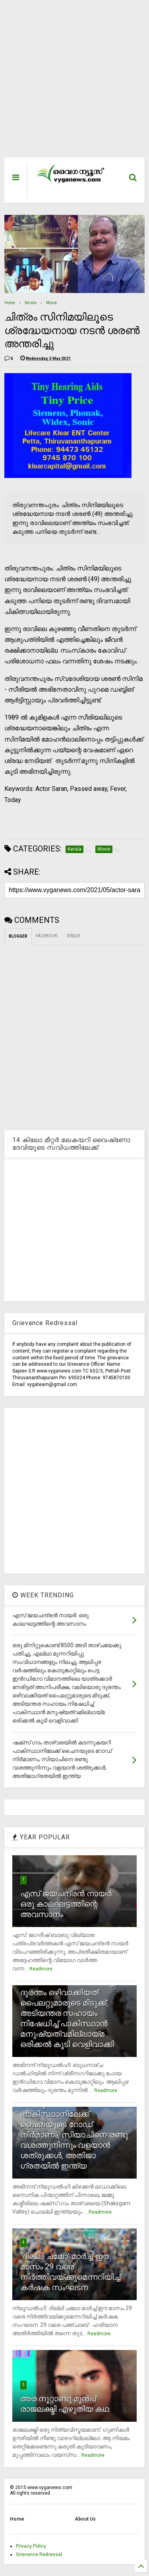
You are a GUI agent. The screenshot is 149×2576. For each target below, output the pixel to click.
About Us (85, 2519)
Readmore (40, 1969)
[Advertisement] (70, 82)
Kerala (31, 303)
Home (9, 303)
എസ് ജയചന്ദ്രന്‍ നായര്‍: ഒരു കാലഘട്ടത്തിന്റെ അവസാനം (66, 1904)
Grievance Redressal (39, 2554)
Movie (51, 303)
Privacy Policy (31, 2546)
